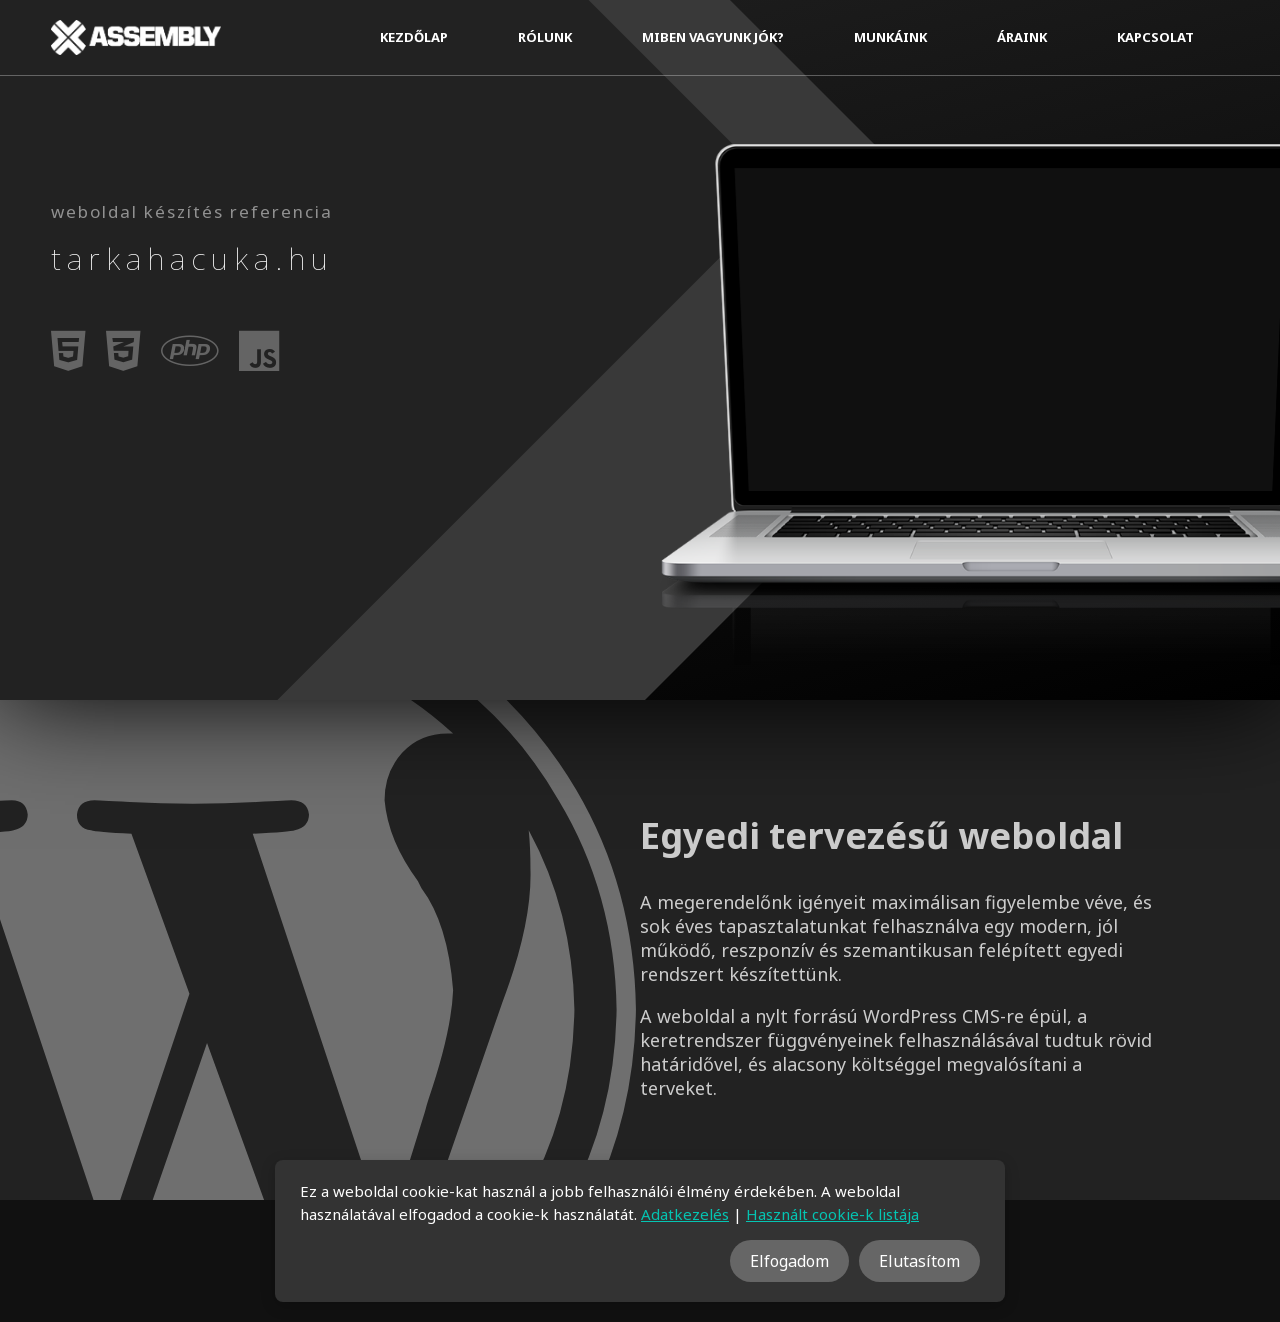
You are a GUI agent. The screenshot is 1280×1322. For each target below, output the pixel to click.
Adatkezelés (685, 1214)
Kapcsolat (1155, 37)
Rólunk (545, 37)
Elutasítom (919, 1261)
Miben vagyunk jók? (713, 37)
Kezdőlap (414, 37)
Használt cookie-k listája (832, 1214)
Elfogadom (789, 1261)
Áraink (1022, 37)
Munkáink (890, 37)
